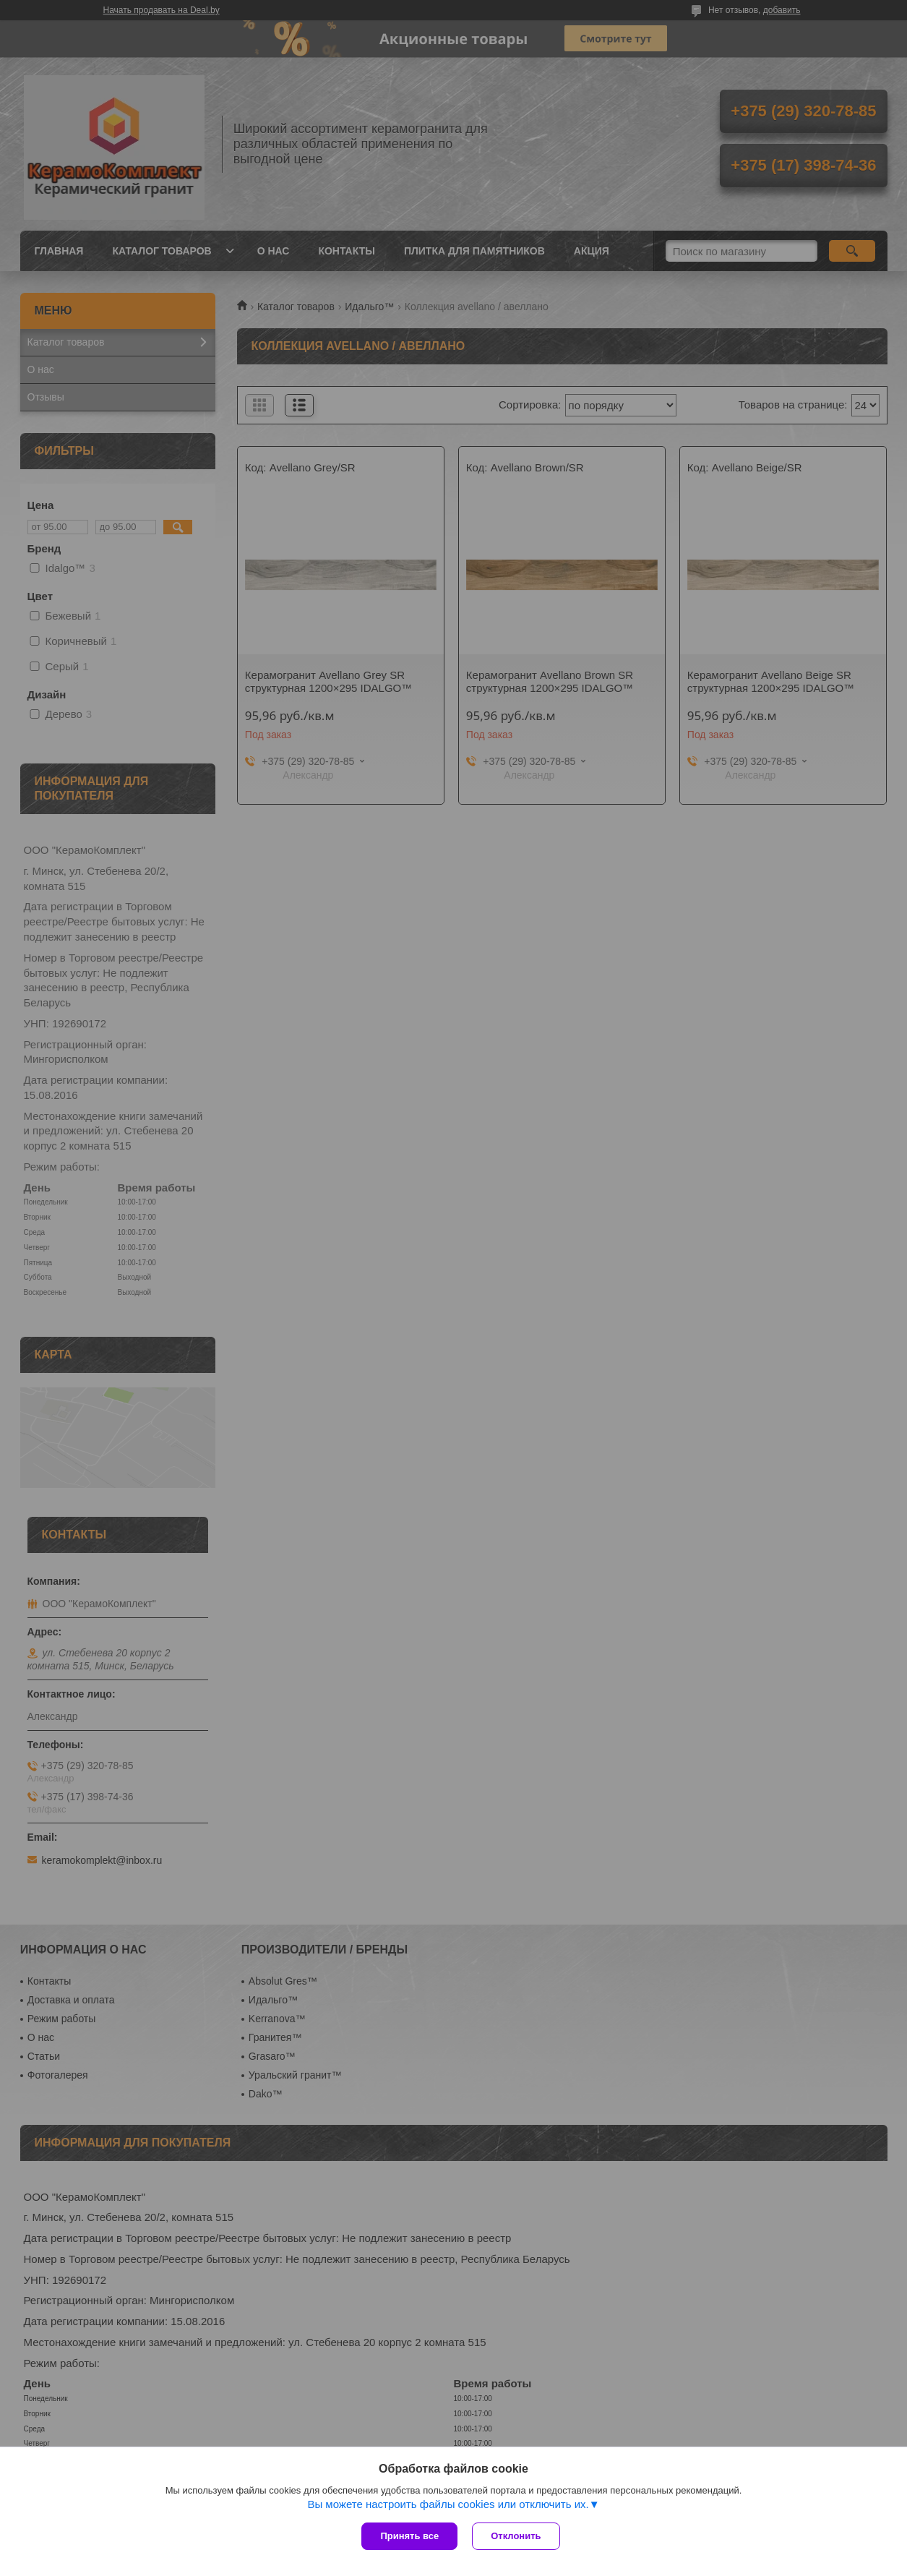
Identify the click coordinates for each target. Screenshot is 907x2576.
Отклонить (516, 2535)
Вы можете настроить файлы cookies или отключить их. (447, 2504)
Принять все (409, 2535)
